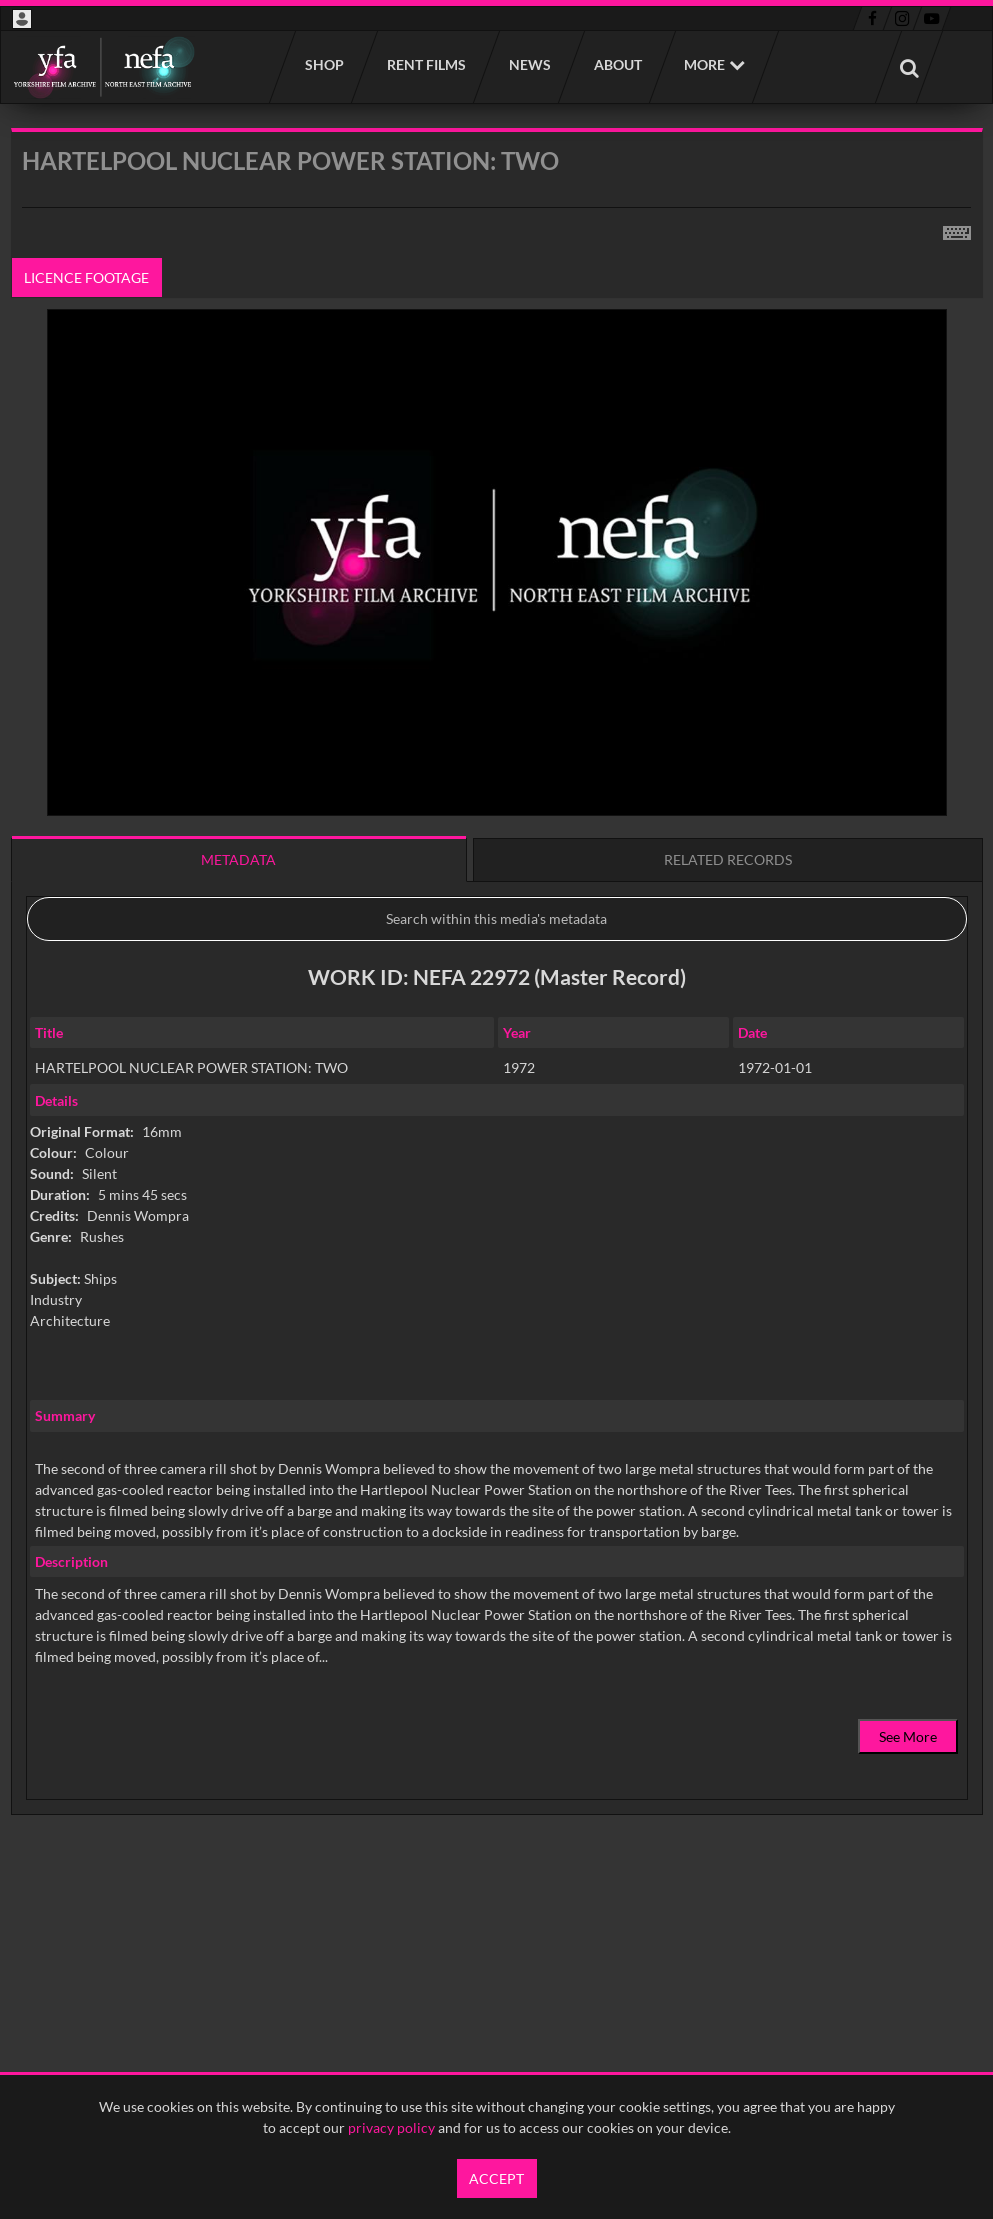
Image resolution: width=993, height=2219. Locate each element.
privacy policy (391, 2127)
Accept (496, 2178)
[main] (497, 1022)
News (529, 64)
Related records (728, 859)
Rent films (425, 64)
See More (908, 1736)
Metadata (238, 859)
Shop (323, 64)
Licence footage (86, 277)
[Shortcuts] (957, 229)
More (704, 64)
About (617, 64)
